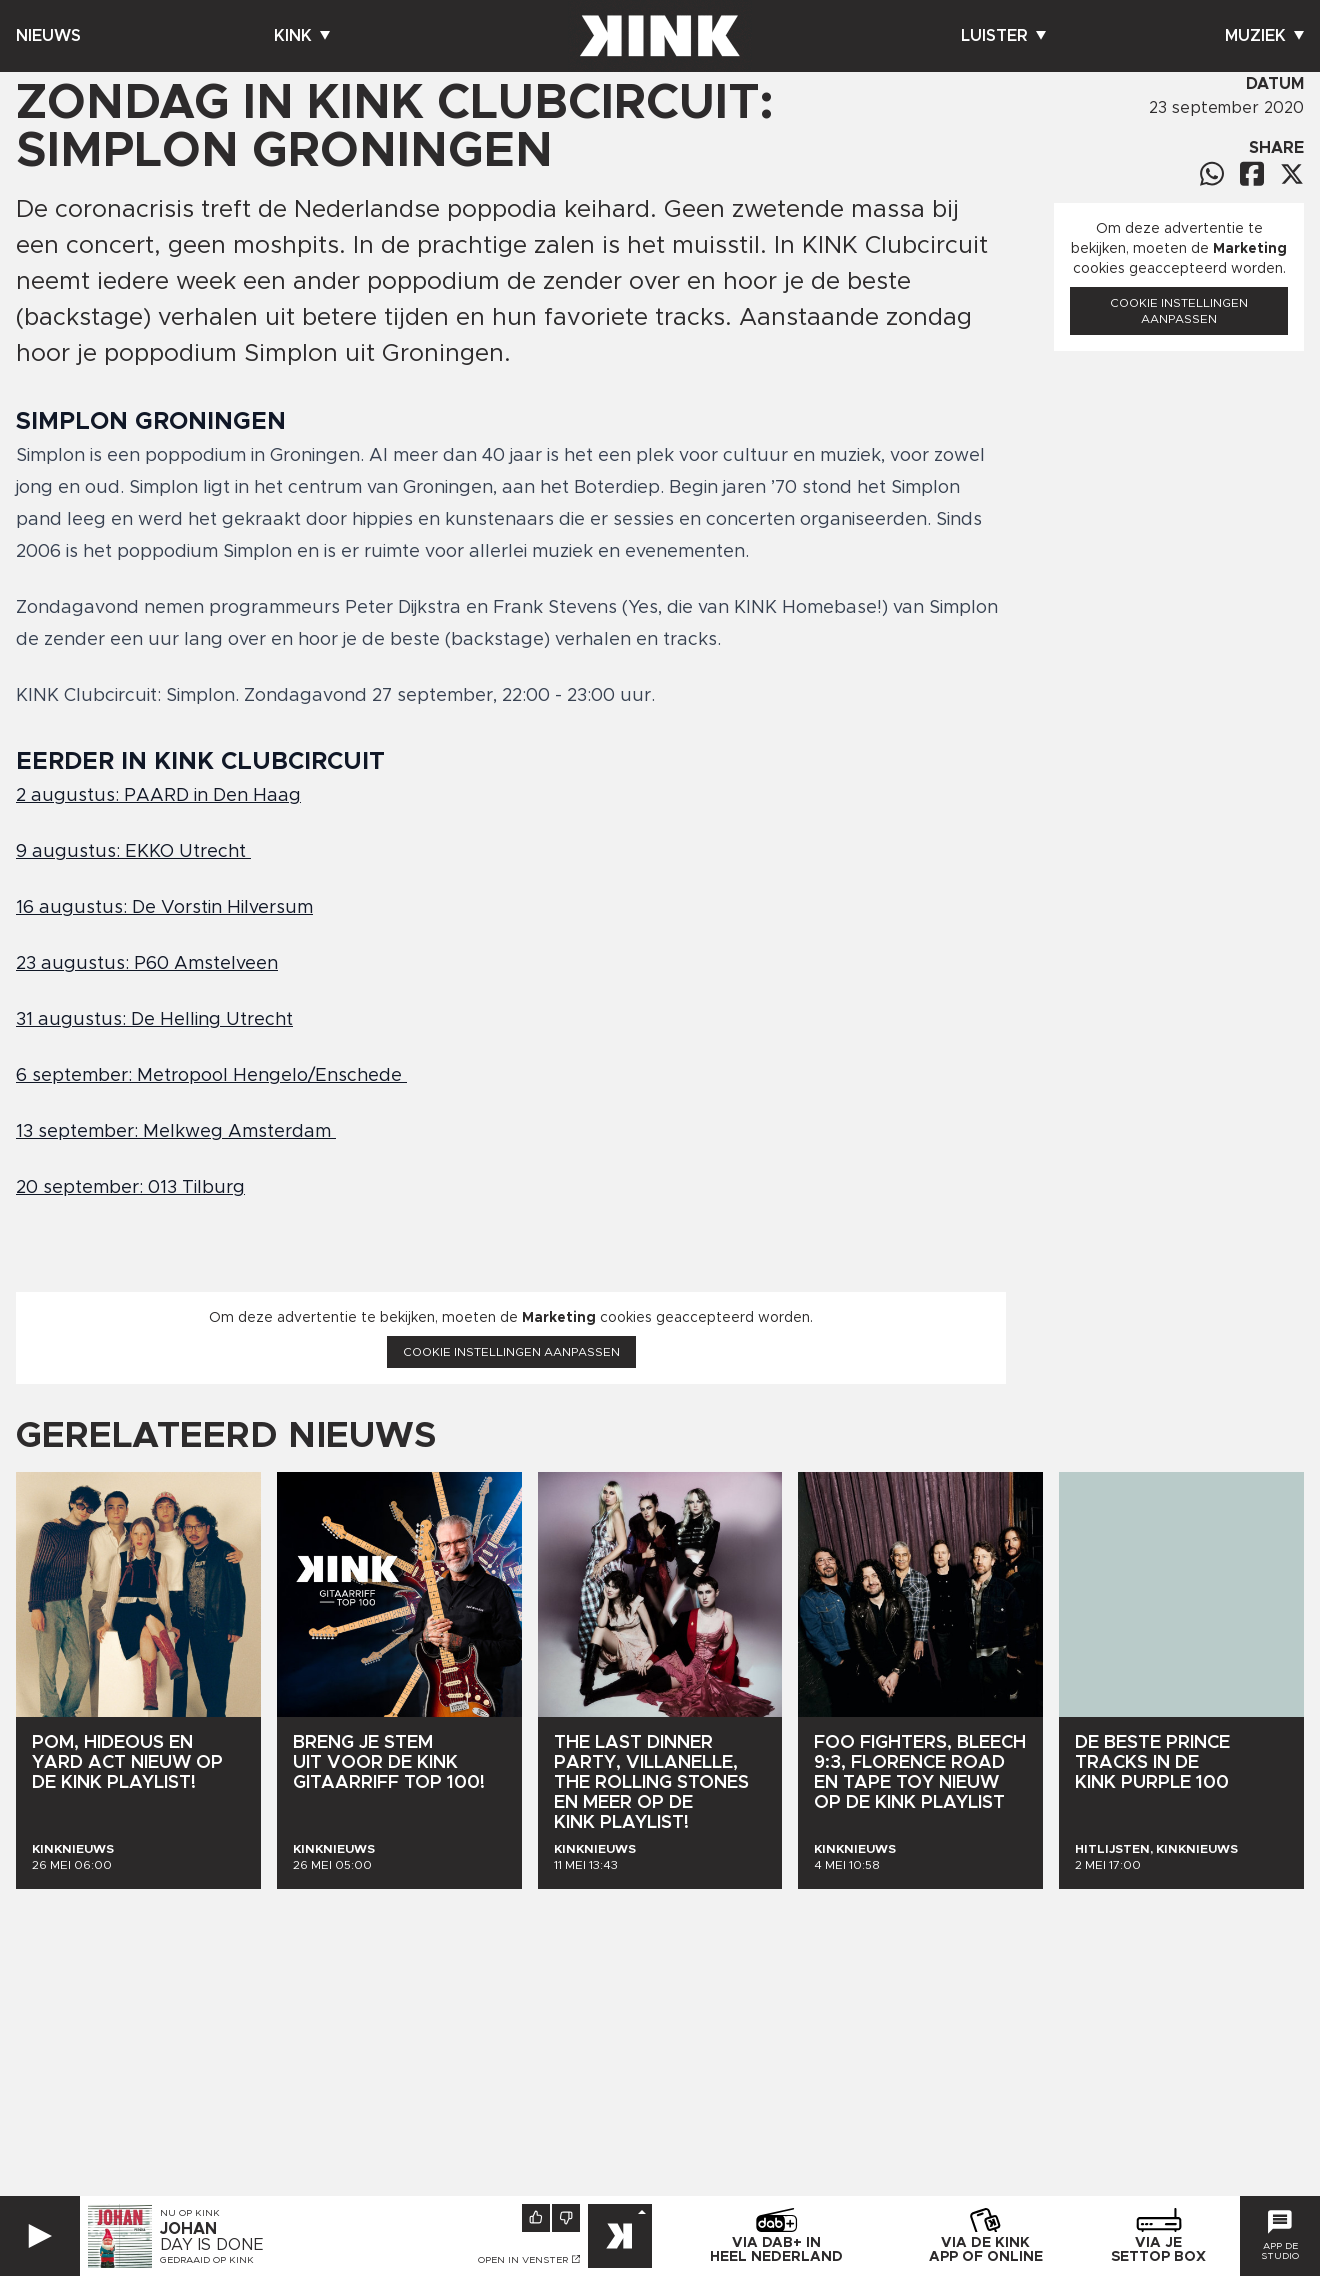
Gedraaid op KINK (207, 2260)
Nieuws (48, 36)
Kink (302, 36)
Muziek (1264, 36)
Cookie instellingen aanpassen (511, 1352)
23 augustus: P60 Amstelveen (147, 964)
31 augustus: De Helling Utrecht (154, 1020)
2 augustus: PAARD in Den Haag (158, 796)
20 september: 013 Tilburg (130, 1188)
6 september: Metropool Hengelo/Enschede (211, 1076)
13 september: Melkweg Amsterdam (176, 1132)
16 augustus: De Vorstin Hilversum (164, 908)
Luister (1003, 36)
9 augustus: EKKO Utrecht (133, 852)
